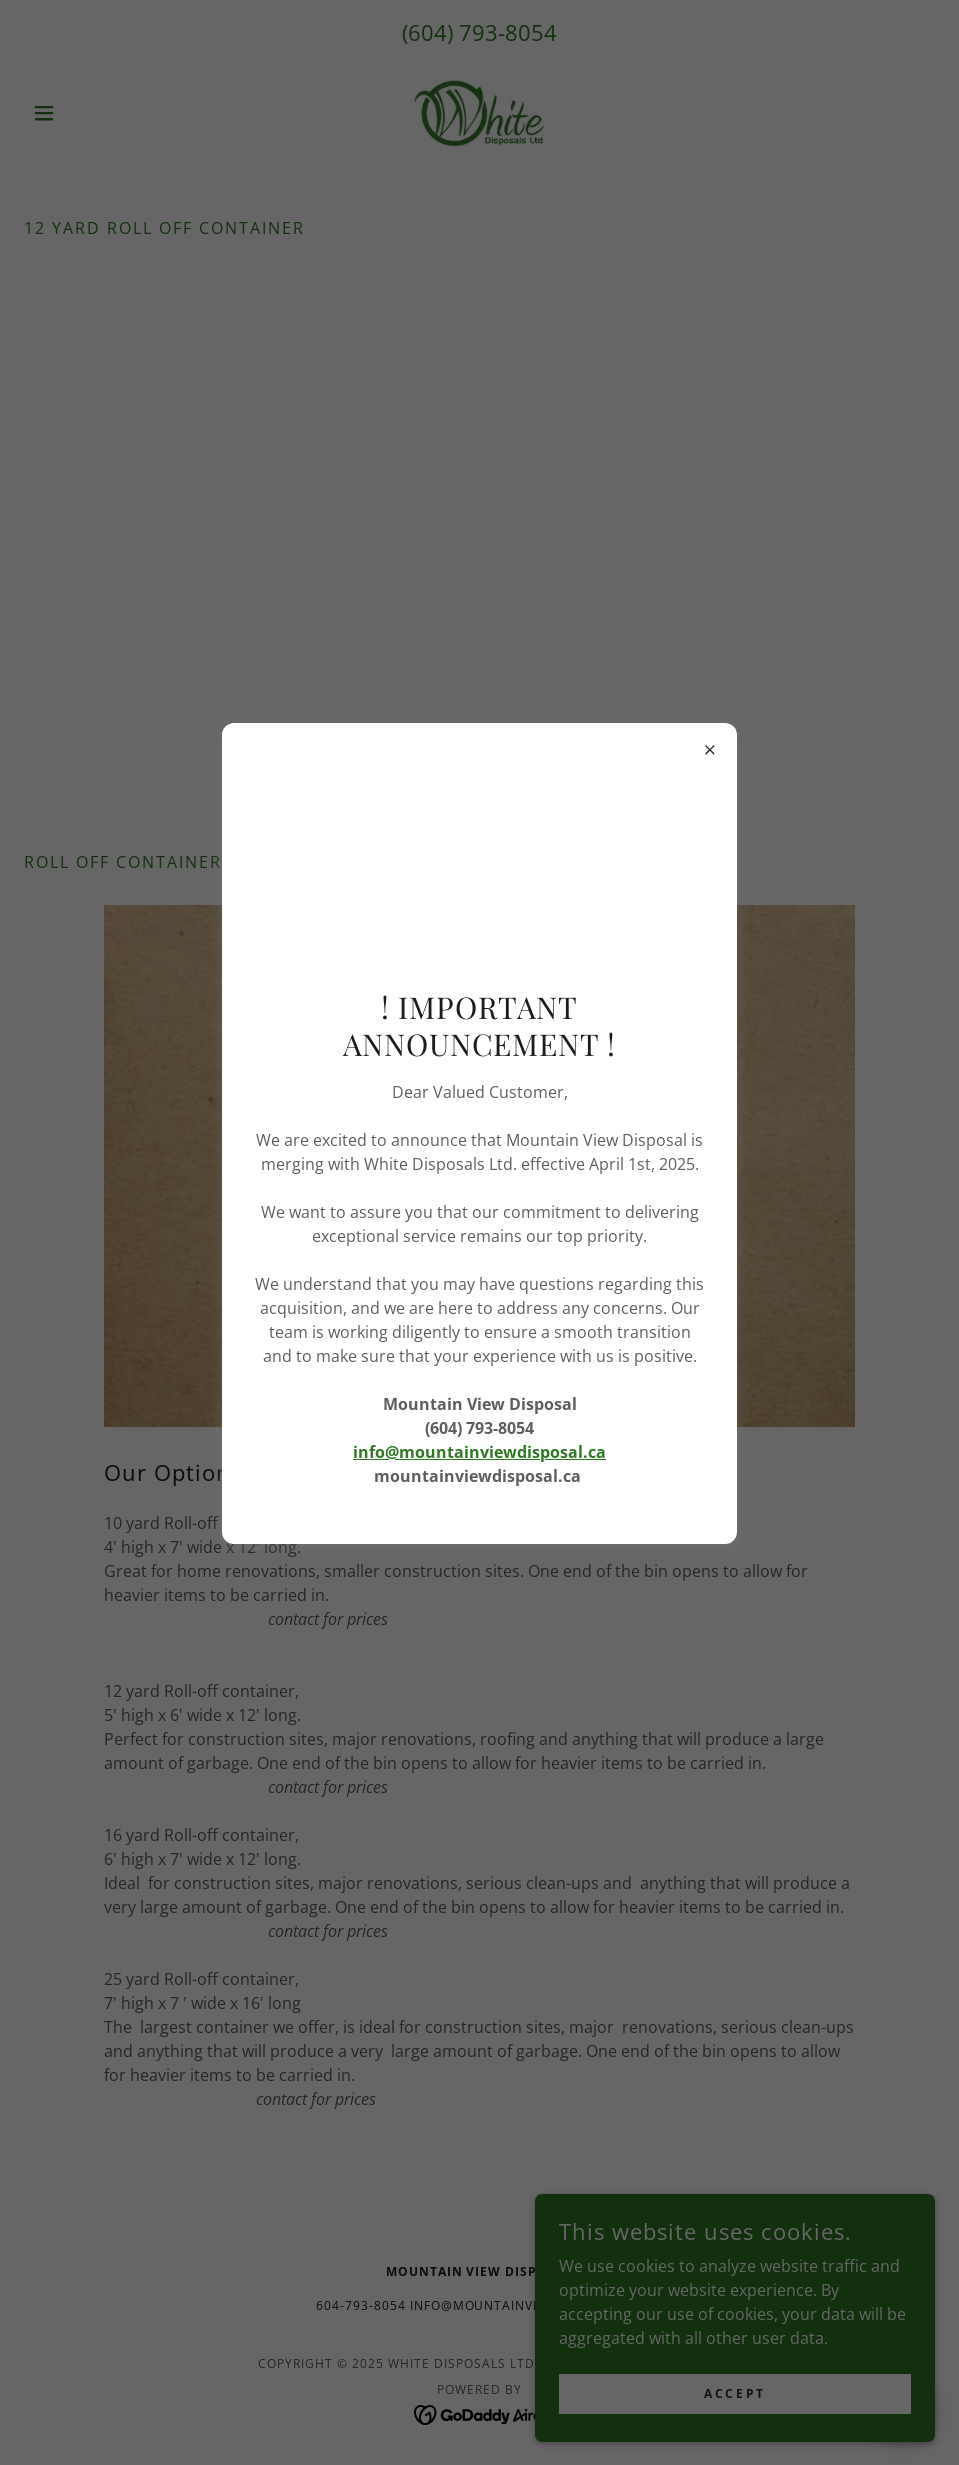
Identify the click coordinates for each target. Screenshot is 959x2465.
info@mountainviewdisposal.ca (479, 1452)
